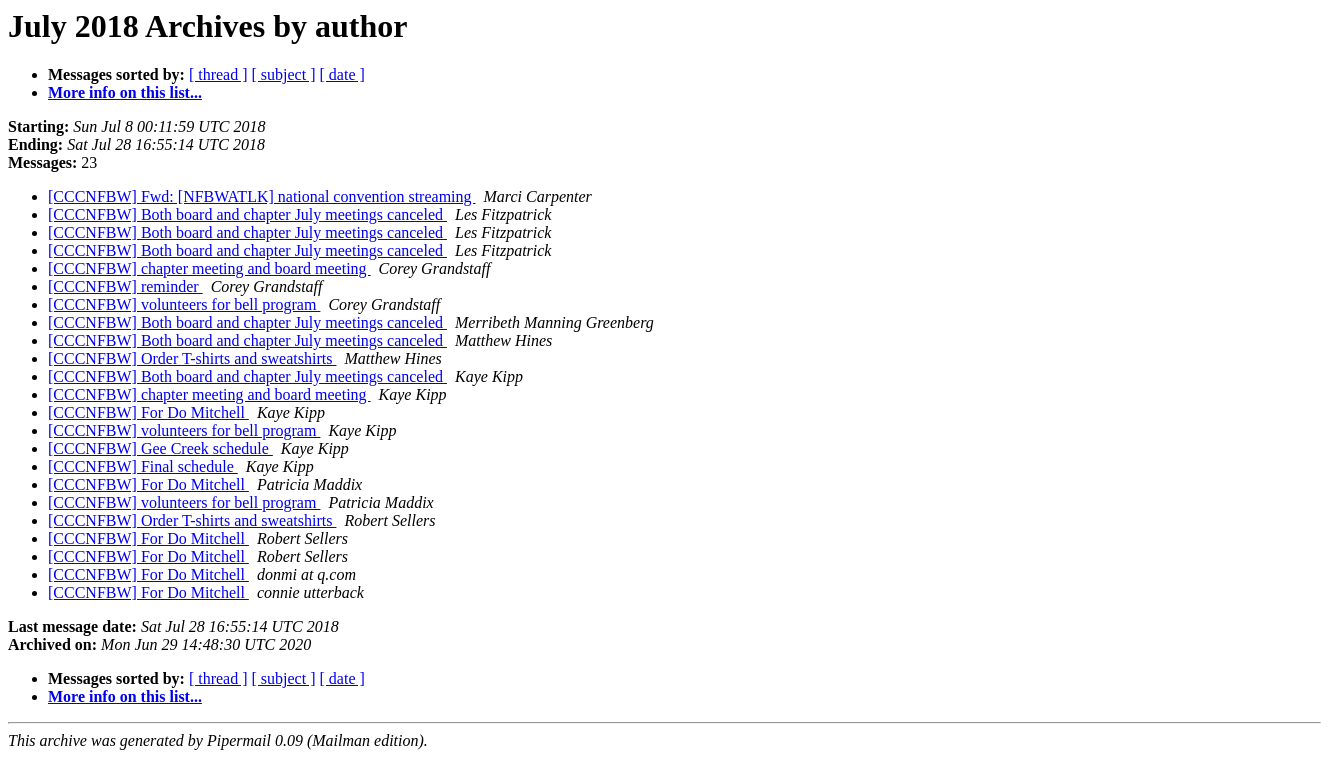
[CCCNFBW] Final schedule (143, 466)
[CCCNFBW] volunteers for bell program (184, 304)
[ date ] (342, 74)
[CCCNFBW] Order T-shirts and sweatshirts (192, 358)
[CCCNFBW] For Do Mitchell (148, 412)
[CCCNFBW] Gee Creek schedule (160, 448)
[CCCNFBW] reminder (125, 286)
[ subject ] (284, 74)
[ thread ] (218, 74)
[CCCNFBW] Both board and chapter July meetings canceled (247, 214)
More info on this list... (125, 92)
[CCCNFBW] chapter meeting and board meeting (209, 268)
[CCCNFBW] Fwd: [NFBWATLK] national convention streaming (262, 196)
